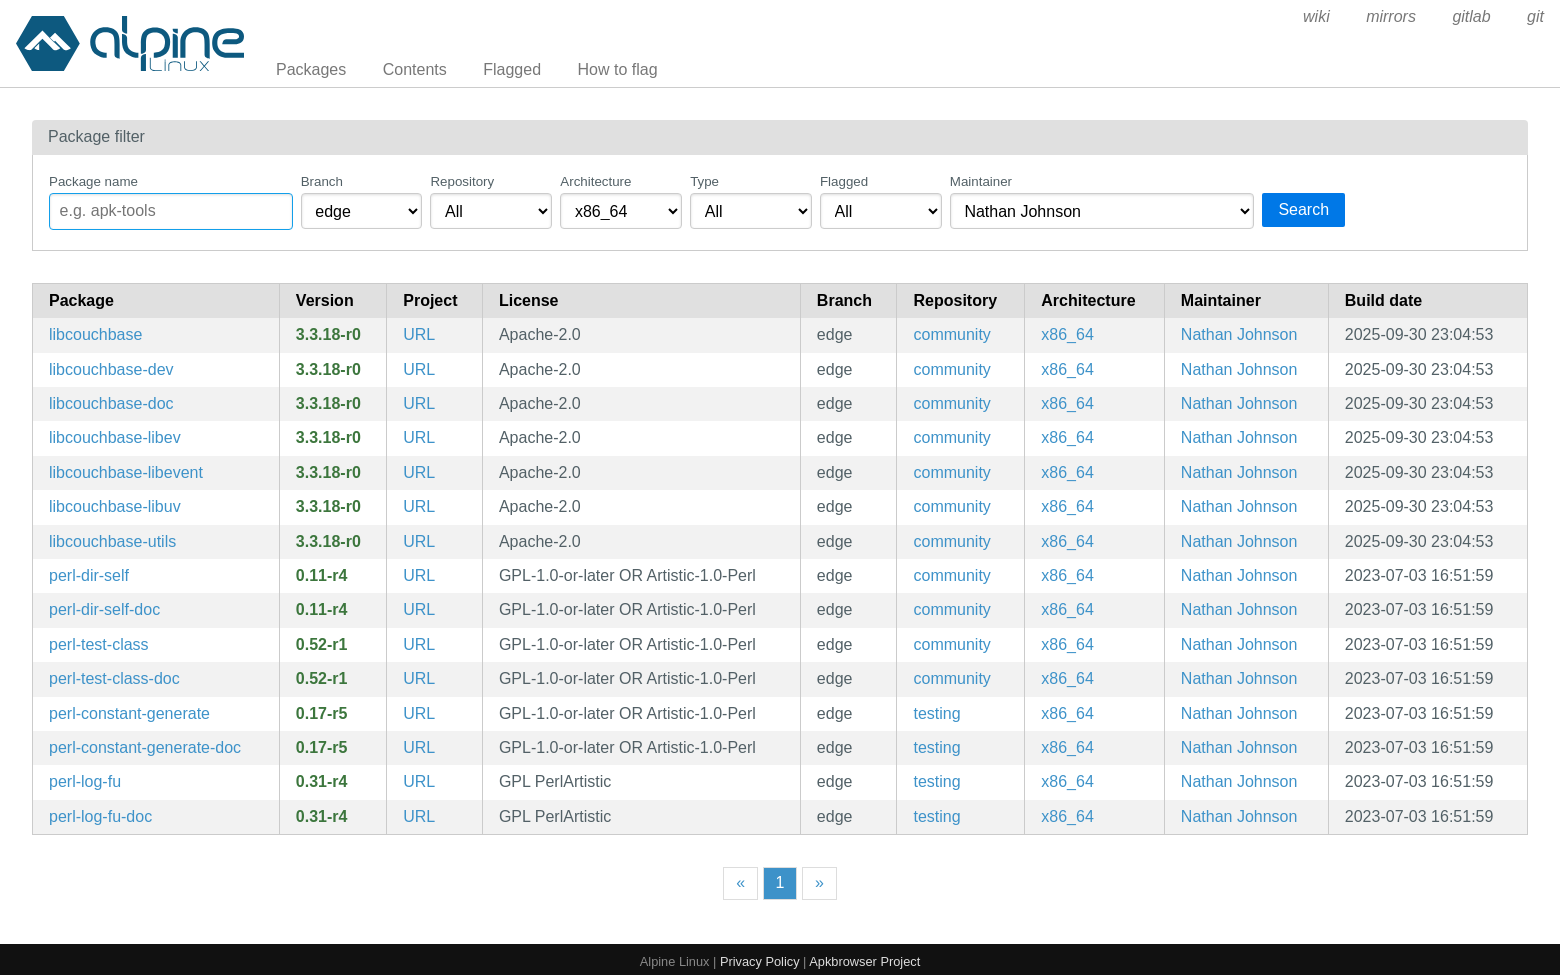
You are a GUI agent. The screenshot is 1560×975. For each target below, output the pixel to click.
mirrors (1391, 16)
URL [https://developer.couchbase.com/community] (419, 334)
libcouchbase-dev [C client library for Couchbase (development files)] (111, 369)
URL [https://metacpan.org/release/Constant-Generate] (419, 713)
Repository (462, 181)
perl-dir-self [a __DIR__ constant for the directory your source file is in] (89, 575)
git (1535, 16)
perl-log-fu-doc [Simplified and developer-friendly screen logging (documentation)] (100, 816)
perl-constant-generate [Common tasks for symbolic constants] (129, 713)
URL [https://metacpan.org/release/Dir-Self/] (419, 575)
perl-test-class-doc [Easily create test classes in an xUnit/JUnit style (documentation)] (114, 678)
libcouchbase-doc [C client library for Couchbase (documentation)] (111, 403)
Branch (322, 181)
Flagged (512, 69)
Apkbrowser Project (864, 961)
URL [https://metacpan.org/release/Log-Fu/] (419, 781)
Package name (93, 181)
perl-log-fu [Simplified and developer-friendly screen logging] (85, 781)
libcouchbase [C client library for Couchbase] (95, 334)
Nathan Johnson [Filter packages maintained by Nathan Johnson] (1239, 334)
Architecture (595, 181)
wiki (1316, 16)
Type (704, 181)
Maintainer (981, 181)
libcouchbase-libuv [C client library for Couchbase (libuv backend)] (115, 506)
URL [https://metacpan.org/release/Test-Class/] (419, 644)
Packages (311, 69)
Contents (415, 69)
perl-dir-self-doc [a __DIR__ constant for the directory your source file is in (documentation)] (104, 609)
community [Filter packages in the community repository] (951, 334)
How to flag (618, 69)
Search (1303, 209)
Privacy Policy (760, 961)
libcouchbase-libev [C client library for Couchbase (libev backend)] (115, 437)
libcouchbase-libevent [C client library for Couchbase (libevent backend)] (126, 472)
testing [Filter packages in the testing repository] (936, 713)
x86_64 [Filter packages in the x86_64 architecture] (1067, 334)
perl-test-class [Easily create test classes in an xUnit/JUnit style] (99, 644)
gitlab (1471, 16)
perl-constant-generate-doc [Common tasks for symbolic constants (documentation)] (145, 747)
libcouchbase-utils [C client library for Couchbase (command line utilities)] (112, 541)
